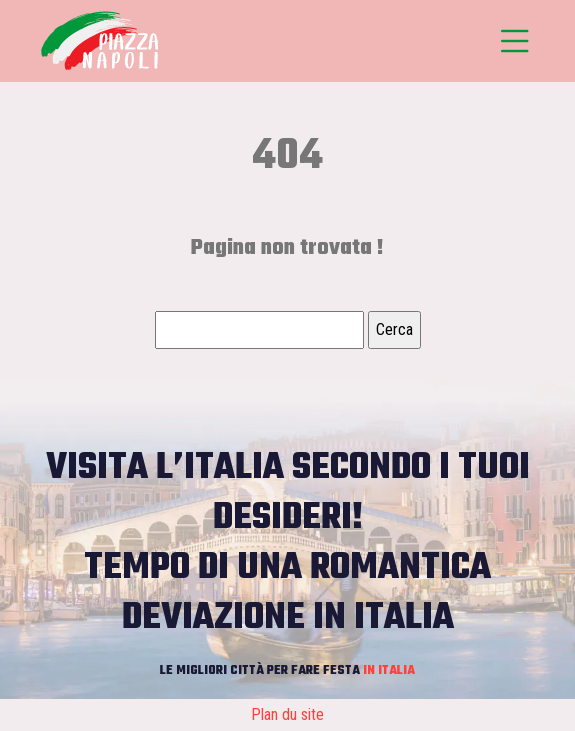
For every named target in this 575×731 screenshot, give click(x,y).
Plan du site (287, 714)
